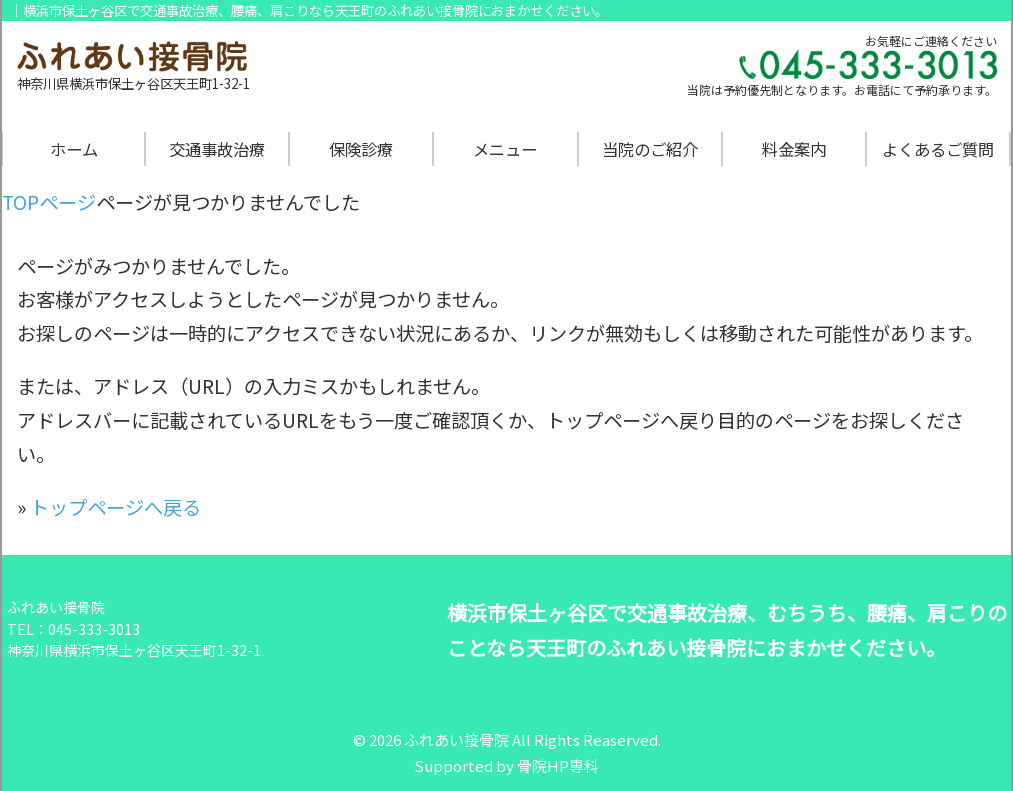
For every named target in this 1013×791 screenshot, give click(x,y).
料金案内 (794, 149)
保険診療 (361, 149)
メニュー (505, 149)
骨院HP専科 (558, 765)
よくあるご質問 (938, 149)
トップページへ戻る (115, 507)
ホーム (74, 149)
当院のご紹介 (650, 149)
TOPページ (49, 202)
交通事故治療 (217, 149)
